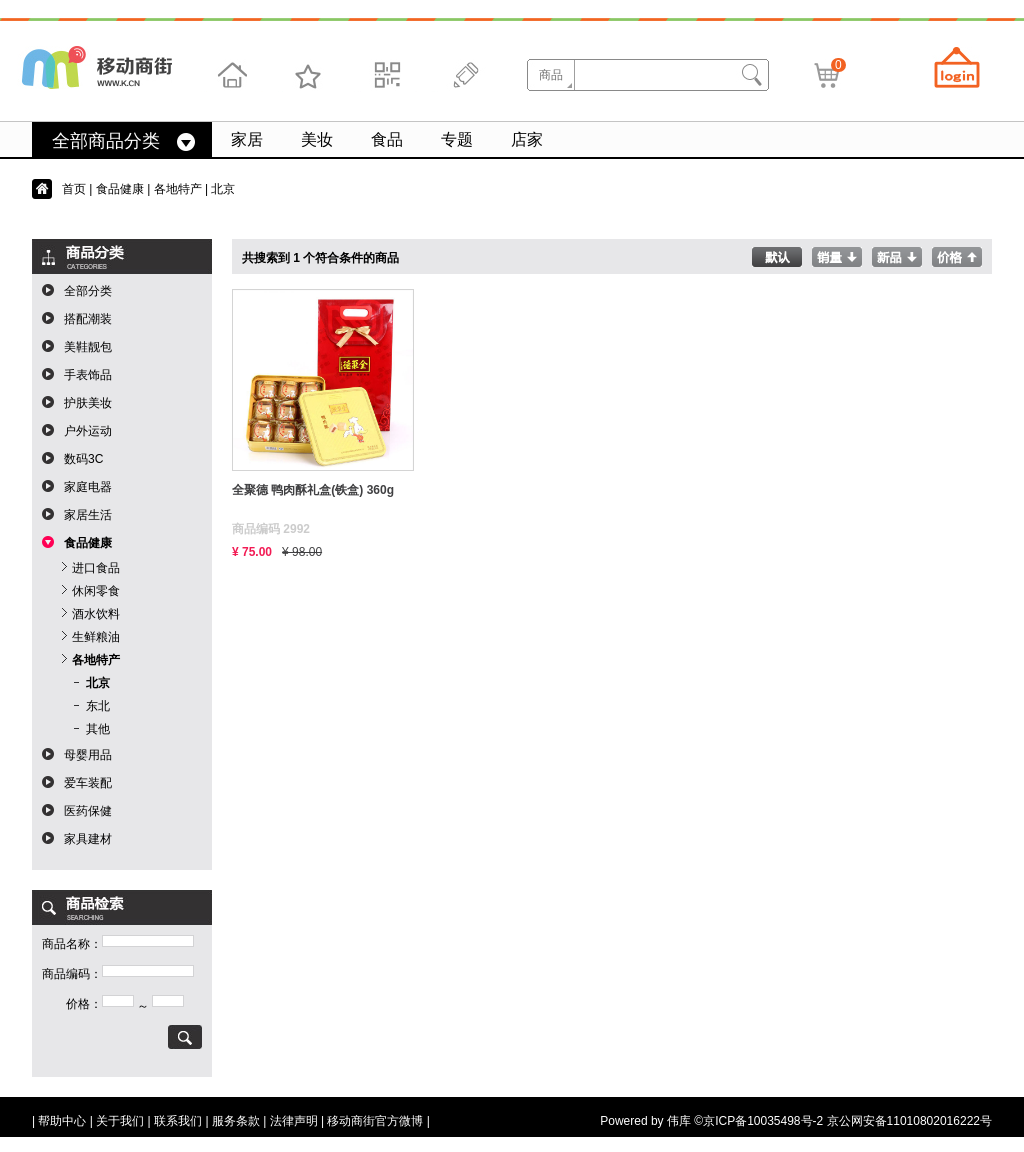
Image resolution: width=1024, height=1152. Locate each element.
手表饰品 (88, 375)
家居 (247, 139)
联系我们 (178, 1121)
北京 (98, 683)
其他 (98, 729)
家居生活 (88, 515)
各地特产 (178, 189)
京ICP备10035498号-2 (763, 1121)
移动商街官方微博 (375, 1121)
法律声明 (294, 1121)
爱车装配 (88, 783)
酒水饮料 (96, 614)
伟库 (679, 1121)
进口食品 (96, 568)
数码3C (83, 459)
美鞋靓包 (88, 347)
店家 (527, 139)
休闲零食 (96, 591)
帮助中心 (62, 1121)
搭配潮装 (88, 319)
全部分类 (88, 291)
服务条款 (236, 1121)
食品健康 (120, 189)
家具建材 (88, 839)
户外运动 (88, 431)
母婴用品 (88, 755)
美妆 (317, 139)
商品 (551, 75)
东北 (98, 706)
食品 (387, 139)
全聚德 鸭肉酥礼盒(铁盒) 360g (313, 490)
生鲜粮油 (96, 637)
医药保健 (88, 811)
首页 (74, 189)
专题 (457, 139)
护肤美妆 (88, 403)
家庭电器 (88, 487)
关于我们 (120, 1121)
